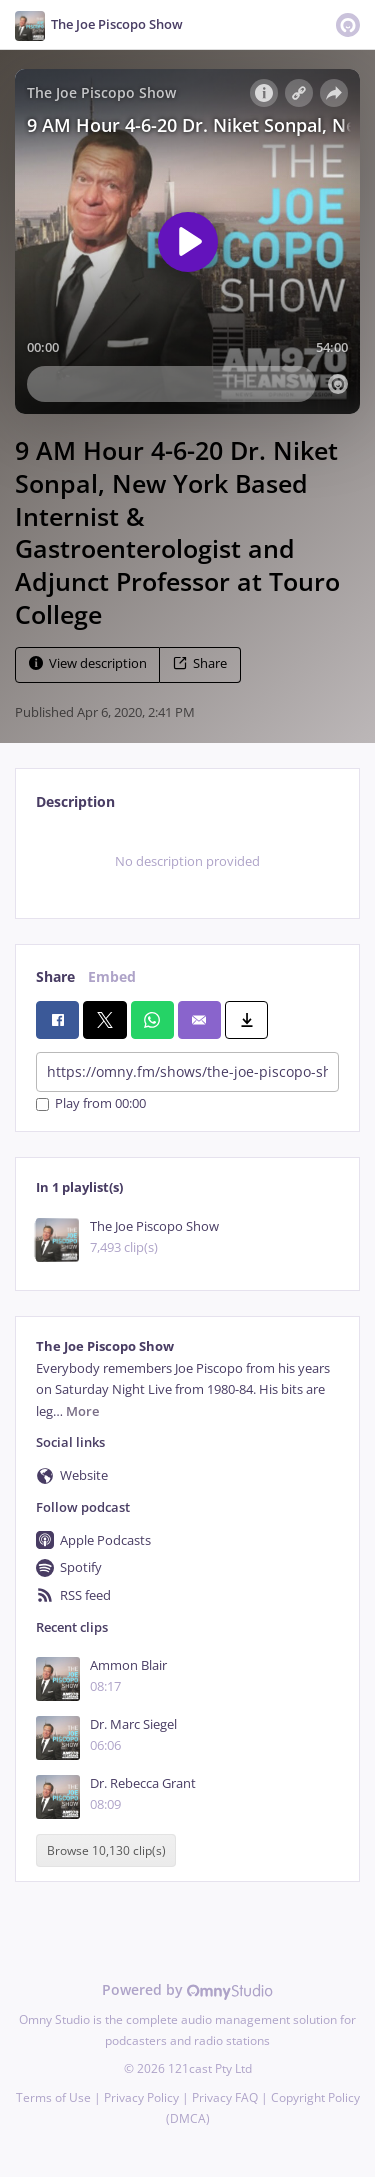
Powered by (187, 1989)
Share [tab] (55, 976)
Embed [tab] (112, 976)
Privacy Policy (141, 2097)
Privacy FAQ (225, 2097)
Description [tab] (75, 801)
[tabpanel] (187, 862)
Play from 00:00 (91, 1104)
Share (200, 663)
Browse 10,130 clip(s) (106, 1850)
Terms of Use (53, 2097)
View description (88, 663)
